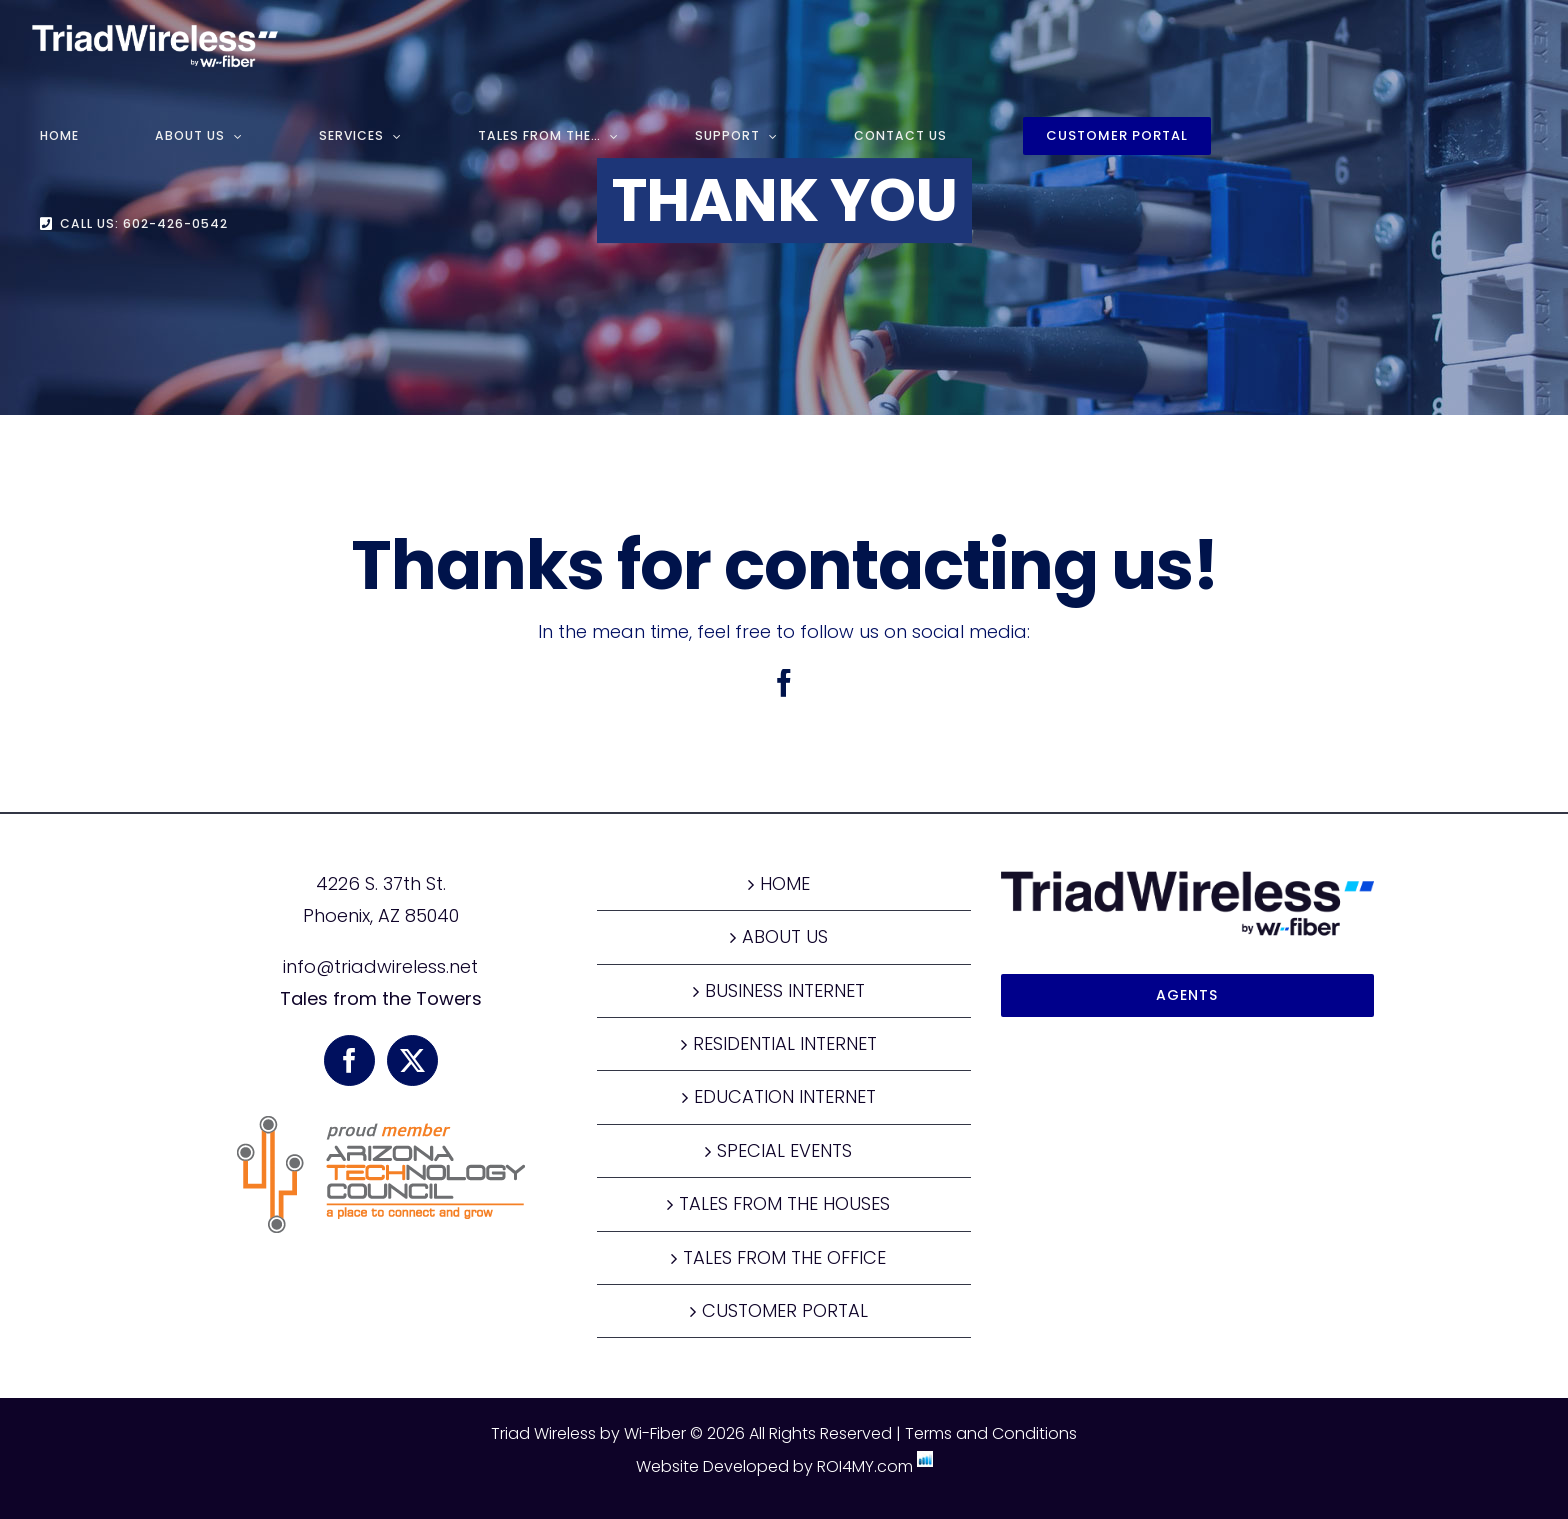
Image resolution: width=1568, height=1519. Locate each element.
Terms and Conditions (991, 1433)
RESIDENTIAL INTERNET (785, 1043)
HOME (785, 883)
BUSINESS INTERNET (785, 990)
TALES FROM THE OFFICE (784, 1257)
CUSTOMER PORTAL (785, 1310)
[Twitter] (412, 1060)
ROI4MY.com (865, 1466)
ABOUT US (785, 936)
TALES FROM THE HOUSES (784, 1203)
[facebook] (784, 683)
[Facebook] (349, 1060)
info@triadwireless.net (380, 966)
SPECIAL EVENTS (784, 1150)
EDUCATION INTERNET (785, 1096)
